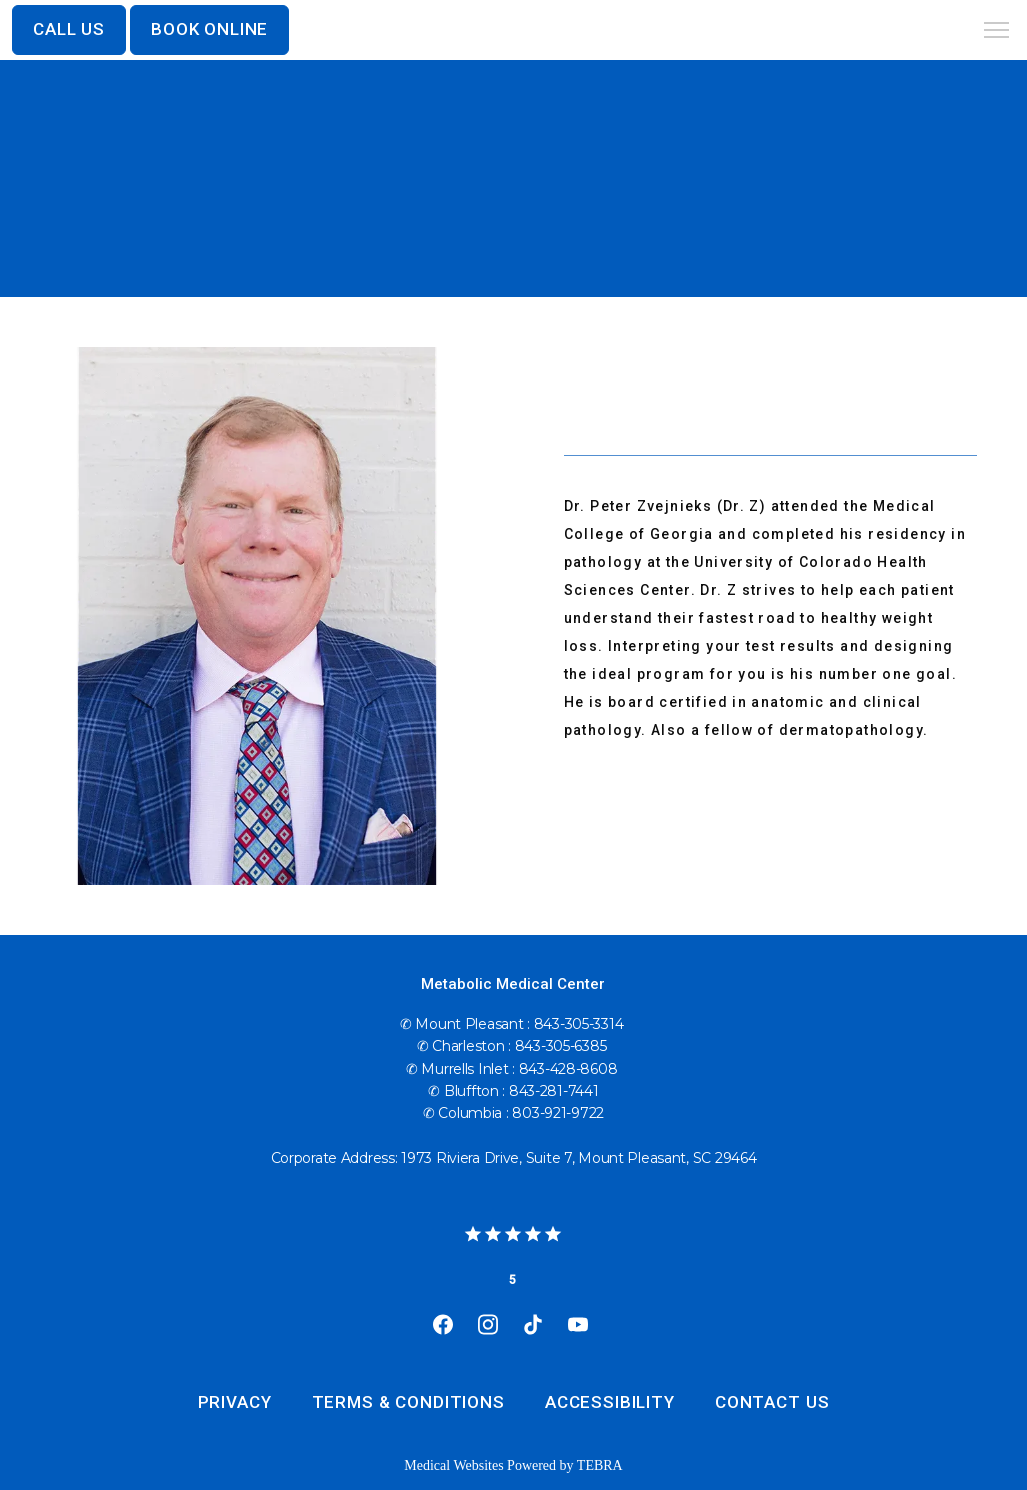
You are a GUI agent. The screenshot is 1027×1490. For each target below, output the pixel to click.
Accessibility (610, 1402)
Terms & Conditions (408, 1402)
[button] (997, 32)
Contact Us (772, 1402)
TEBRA (600, 1465)
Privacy (235, 1402)
